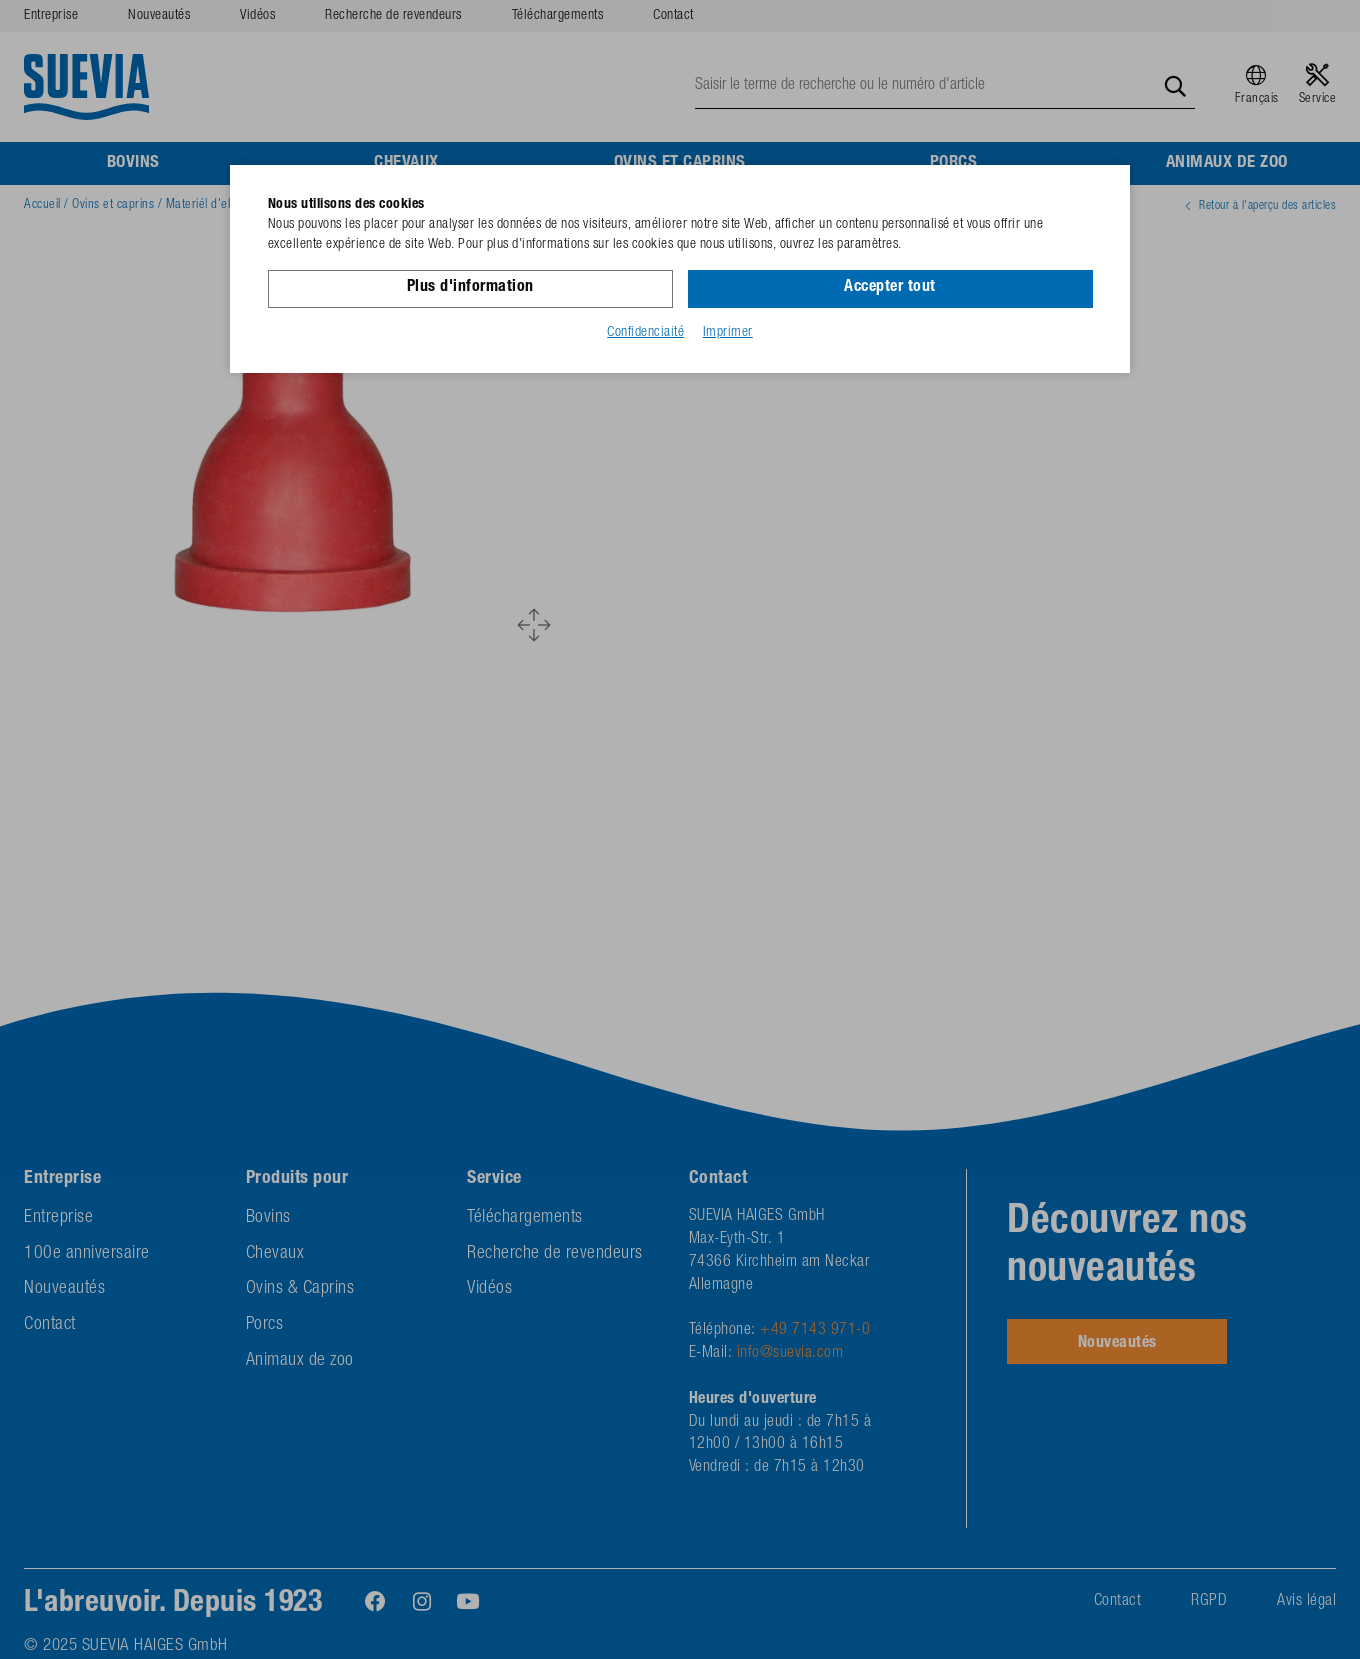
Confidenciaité (645, 333)
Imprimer (728, 333)
